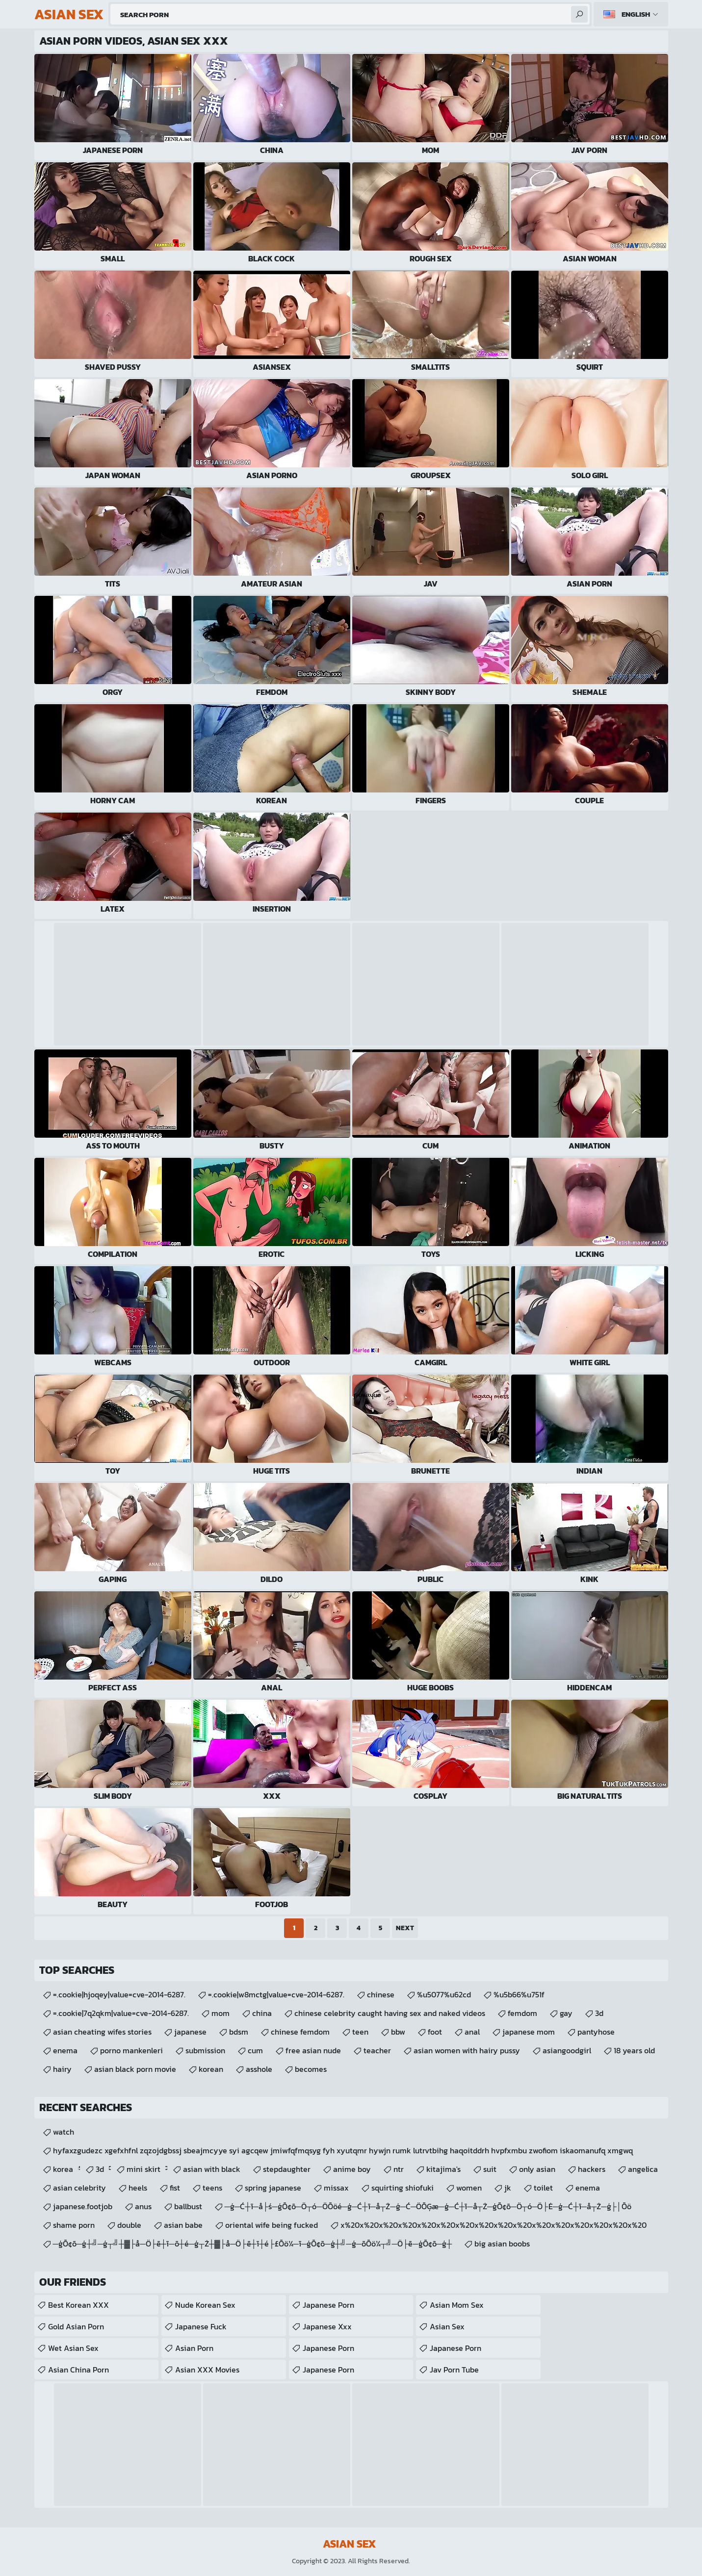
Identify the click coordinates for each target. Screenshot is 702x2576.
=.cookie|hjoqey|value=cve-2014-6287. (119, 1994)
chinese (380, 1994)
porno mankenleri (131, 2050)
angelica (643, 2169)
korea (63, 2169)
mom (220, 2013)
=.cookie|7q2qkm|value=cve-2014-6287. (121, 2013)
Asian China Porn (78, 2369)
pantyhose (596, 2032)
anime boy (352, 2169)
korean (211, 2069)
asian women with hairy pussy (467, 2050)
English (636, 14)
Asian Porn (194, 2348)
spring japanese (273, 2187)
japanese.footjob (82, 2206)
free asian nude (313, 2050)
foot (435, 2032)
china (262, 2013)
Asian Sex (447, 2326)
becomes (311, 2069)
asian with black (211, 2169)
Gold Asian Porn (76, 2326)
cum (255, 2050)
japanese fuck (201, 2326)
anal (472, 2032)
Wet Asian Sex (73, 2348)
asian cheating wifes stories (102, 2032)
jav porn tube (454, 2369)
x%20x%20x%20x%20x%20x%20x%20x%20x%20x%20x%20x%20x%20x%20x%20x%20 (493, 2225)
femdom (522, 2013)
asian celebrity (79, 2187)
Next (405, 1928)
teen (360, 2032)
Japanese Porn (328, 2305)
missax (336, 2187)
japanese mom (528, 2032)
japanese (190, 2032)
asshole (259, 2069)
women (469, 2187)
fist (175, 2187)
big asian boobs (502, 2243)
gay (566, 2013)
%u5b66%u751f (519, 1994)
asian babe (183, 2225)
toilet (543, 2187)
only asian (537, 2169)
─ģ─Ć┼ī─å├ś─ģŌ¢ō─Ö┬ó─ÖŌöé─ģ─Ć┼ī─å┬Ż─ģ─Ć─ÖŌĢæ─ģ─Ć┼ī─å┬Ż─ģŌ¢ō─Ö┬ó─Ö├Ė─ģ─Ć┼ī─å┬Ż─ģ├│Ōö (428, 2206)
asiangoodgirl (567, 2050)
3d (599, 2013)
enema (65, 2050)
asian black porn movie (135, 2069)
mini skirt (143, 2169)
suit (489, 2169)
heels (138, 2187)
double (129, 2225)
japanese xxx (327, 2326)
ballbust (188, 2206)
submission (205, 2050)
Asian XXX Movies (207, 2369)
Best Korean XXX (78, 2305)
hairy (62, 2069)
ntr (398, 2169)
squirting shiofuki (402, 2187)
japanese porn (455, 2348)
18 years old (634, 2050)
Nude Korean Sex (205, 2305)
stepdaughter (287, 2169)
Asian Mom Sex (457, 2305)
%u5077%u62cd (444, 1994)
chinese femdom (300, 2032)
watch (63, 2132)
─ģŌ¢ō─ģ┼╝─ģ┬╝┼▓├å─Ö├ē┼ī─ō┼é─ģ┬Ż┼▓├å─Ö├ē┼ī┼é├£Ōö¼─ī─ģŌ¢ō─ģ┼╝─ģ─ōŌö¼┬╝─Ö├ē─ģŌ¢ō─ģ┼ (252, 2243)
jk (507, 2187)
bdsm (238, 2032)
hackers (591, 2169)
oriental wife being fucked (271, 2225)
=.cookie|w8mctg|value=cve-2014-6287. (276, 1994)
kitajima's (443, 2169)
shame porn (74, 2225)
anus (143, 2206)
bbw (398, 2032)
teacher (377, 2050)
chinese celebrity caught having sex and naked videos (389, 2013)
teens (212, 2187)
